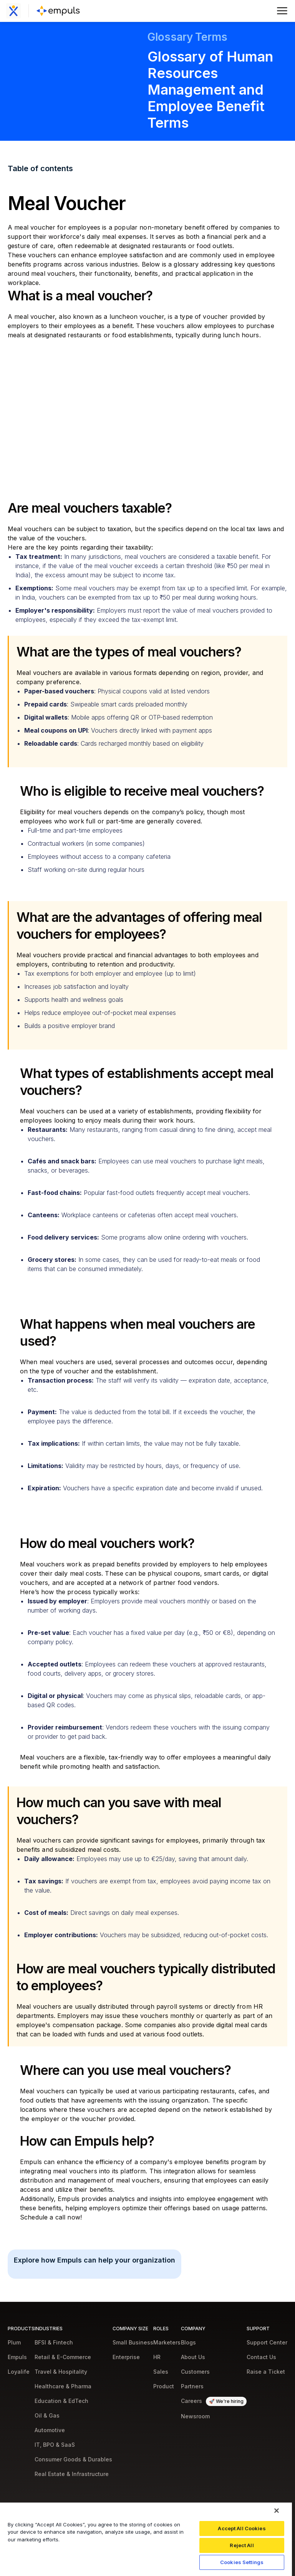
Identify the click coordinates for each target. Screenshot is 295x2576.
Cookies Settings (242, 2562)
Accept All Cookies (241, 2528)
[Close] (276, 2510)
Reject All (242, 2545)
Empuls (31, 2162)
